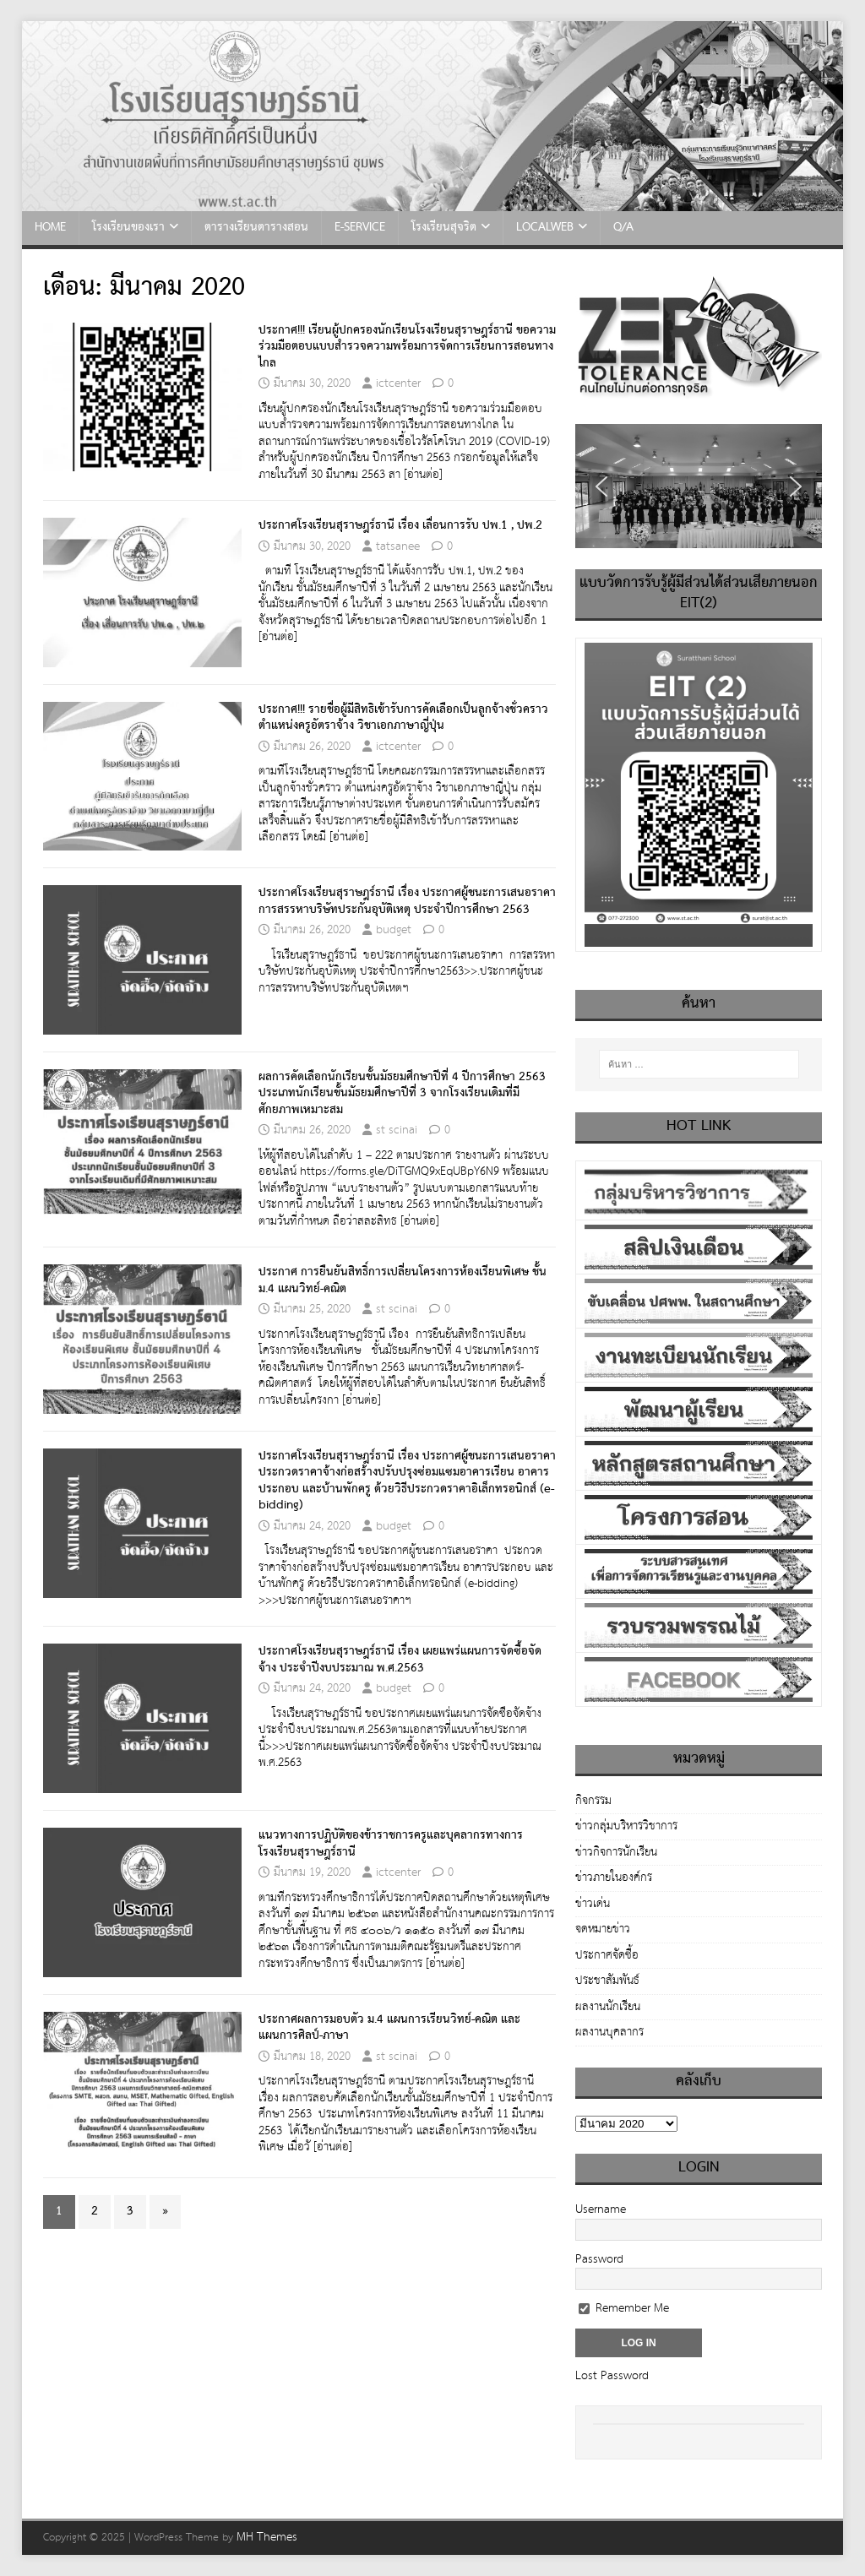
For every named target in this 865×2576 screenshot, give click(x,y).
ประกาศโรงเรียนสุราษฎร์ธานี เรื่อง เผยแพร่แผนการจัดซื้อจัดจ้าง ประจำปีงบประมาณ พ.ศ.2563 (399, 1659)
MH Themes (267, 2537)
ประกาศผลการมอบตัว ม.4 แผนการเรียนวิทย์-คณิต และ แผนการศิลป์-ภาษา (389, 2027)
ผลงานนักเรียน (607, 2007)
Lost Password (612, 2376)
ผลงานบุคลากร (609, 2032)
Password (599, 2259)
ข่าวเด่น (592, 1904)
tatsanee (398, 546)
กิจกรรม (593, 1802)
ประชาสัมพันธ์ (607, 1981)
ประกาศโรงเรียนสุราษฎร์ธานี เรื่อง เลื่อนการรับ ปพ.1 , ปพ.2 (400, 525)
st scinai (396, 1130)
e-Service (360, 227)
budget (393, 930)
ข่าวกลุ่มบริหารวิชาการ (626, 1826)
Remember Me (624, 2308)
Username (600, 2209)
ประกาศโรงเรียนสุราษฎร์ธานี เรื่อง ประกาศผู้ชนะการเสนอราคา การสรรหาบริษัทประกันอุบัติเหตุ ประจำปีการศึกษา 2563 (407, 901)
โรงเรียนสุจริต (443, 227)
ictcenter (398, 383)
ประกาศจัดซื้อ (607, 1955)
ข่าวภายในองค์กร (613, 1878)
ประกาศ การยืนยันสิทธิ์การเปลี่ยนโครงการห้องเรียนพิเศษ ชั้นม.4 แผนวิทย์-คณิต (402, 1280)
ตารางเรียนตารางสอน (256, 227)
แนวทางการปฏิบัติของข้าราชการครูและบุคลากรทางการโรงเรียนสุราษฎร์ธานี (390, 1843)
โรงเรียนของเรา (128, 227)
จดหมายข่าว (602, 1929)
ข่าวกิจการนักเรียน (616, 1852)
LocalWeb (545, 227)
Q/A (623, 227)
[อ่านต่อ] (423, 475)
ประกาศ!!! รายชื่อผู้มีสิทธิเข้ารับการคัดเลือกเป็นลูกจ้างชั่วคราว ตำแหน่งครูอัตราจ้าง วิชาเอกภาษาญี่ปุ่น (403, 717)
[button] (601, 486)
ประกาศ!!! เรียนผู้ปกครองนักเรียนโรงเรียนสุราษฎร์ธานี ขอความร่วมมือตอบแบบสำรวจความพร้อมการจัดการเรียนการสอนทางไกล (407, 346)
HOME (50, 227)
